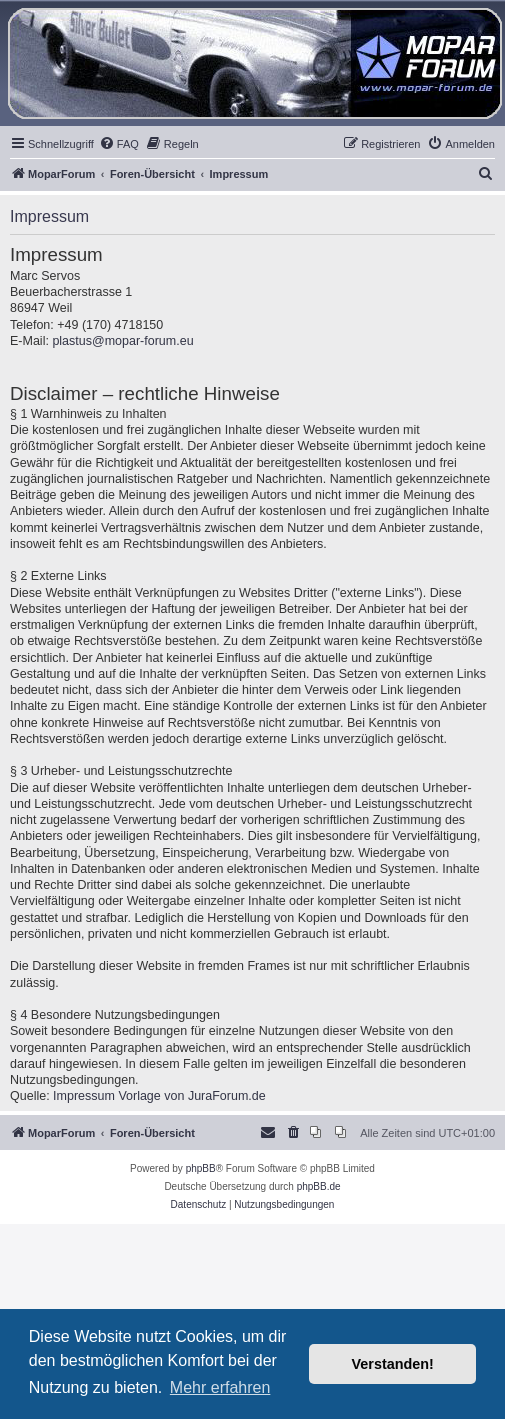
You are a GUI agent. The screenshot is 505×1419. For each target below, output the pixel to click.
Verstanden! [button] (393, 1364)
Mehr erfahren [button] (220, 1387)
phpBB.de (319, 1186)
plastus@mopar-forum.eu (122, 341)
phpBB (201, 1168)
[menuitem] (119, 144)
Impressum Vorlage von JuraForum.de (159, 1096)
